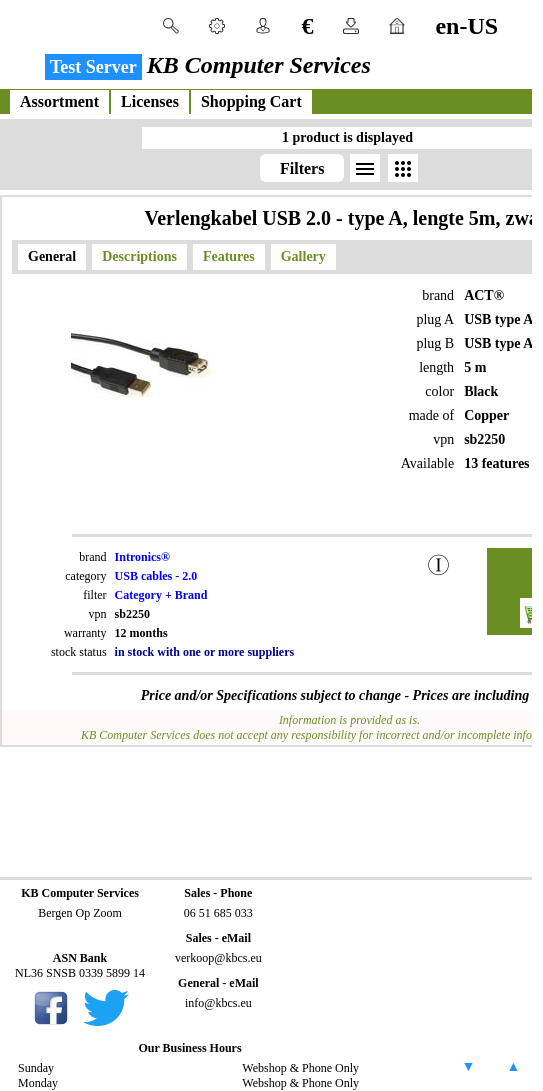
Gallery (303, 256)
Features (229, 256)
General (52, 256)
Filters (302, 168)
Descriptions (139, 256)
